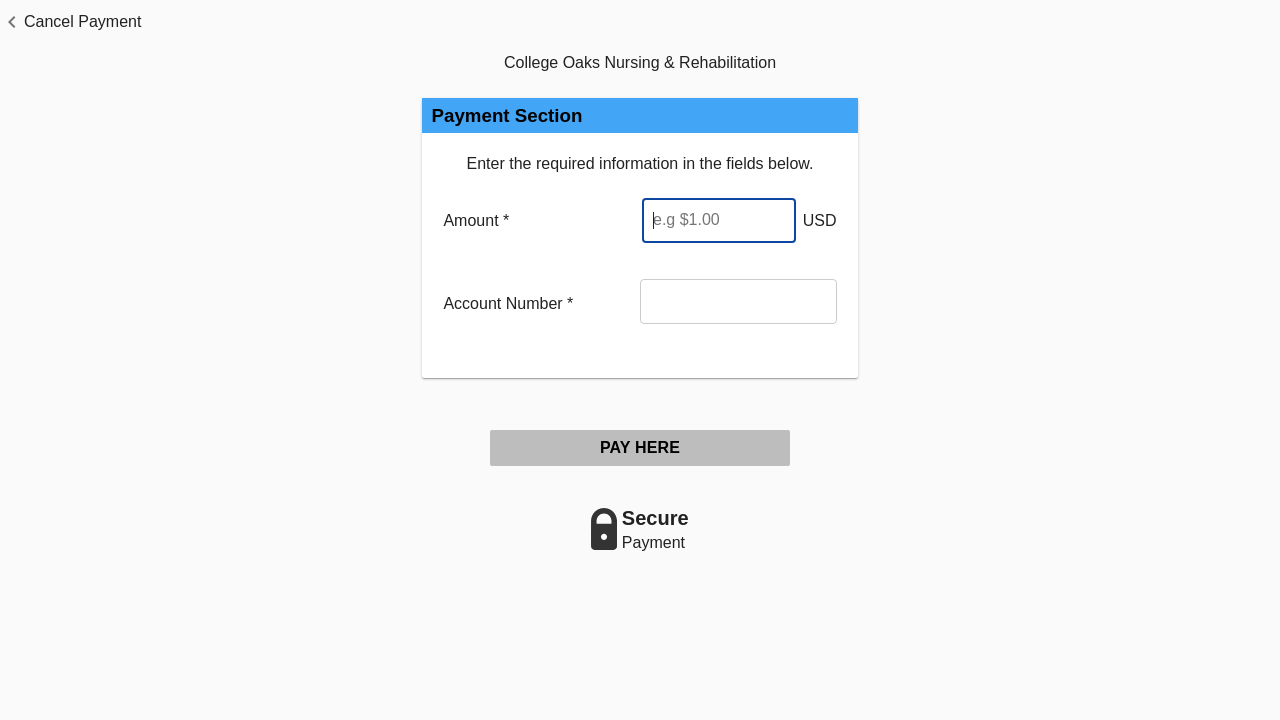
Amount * (476, 220)
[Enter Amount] (719, 220)
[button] (70, 22)
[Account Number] (738, 301)
